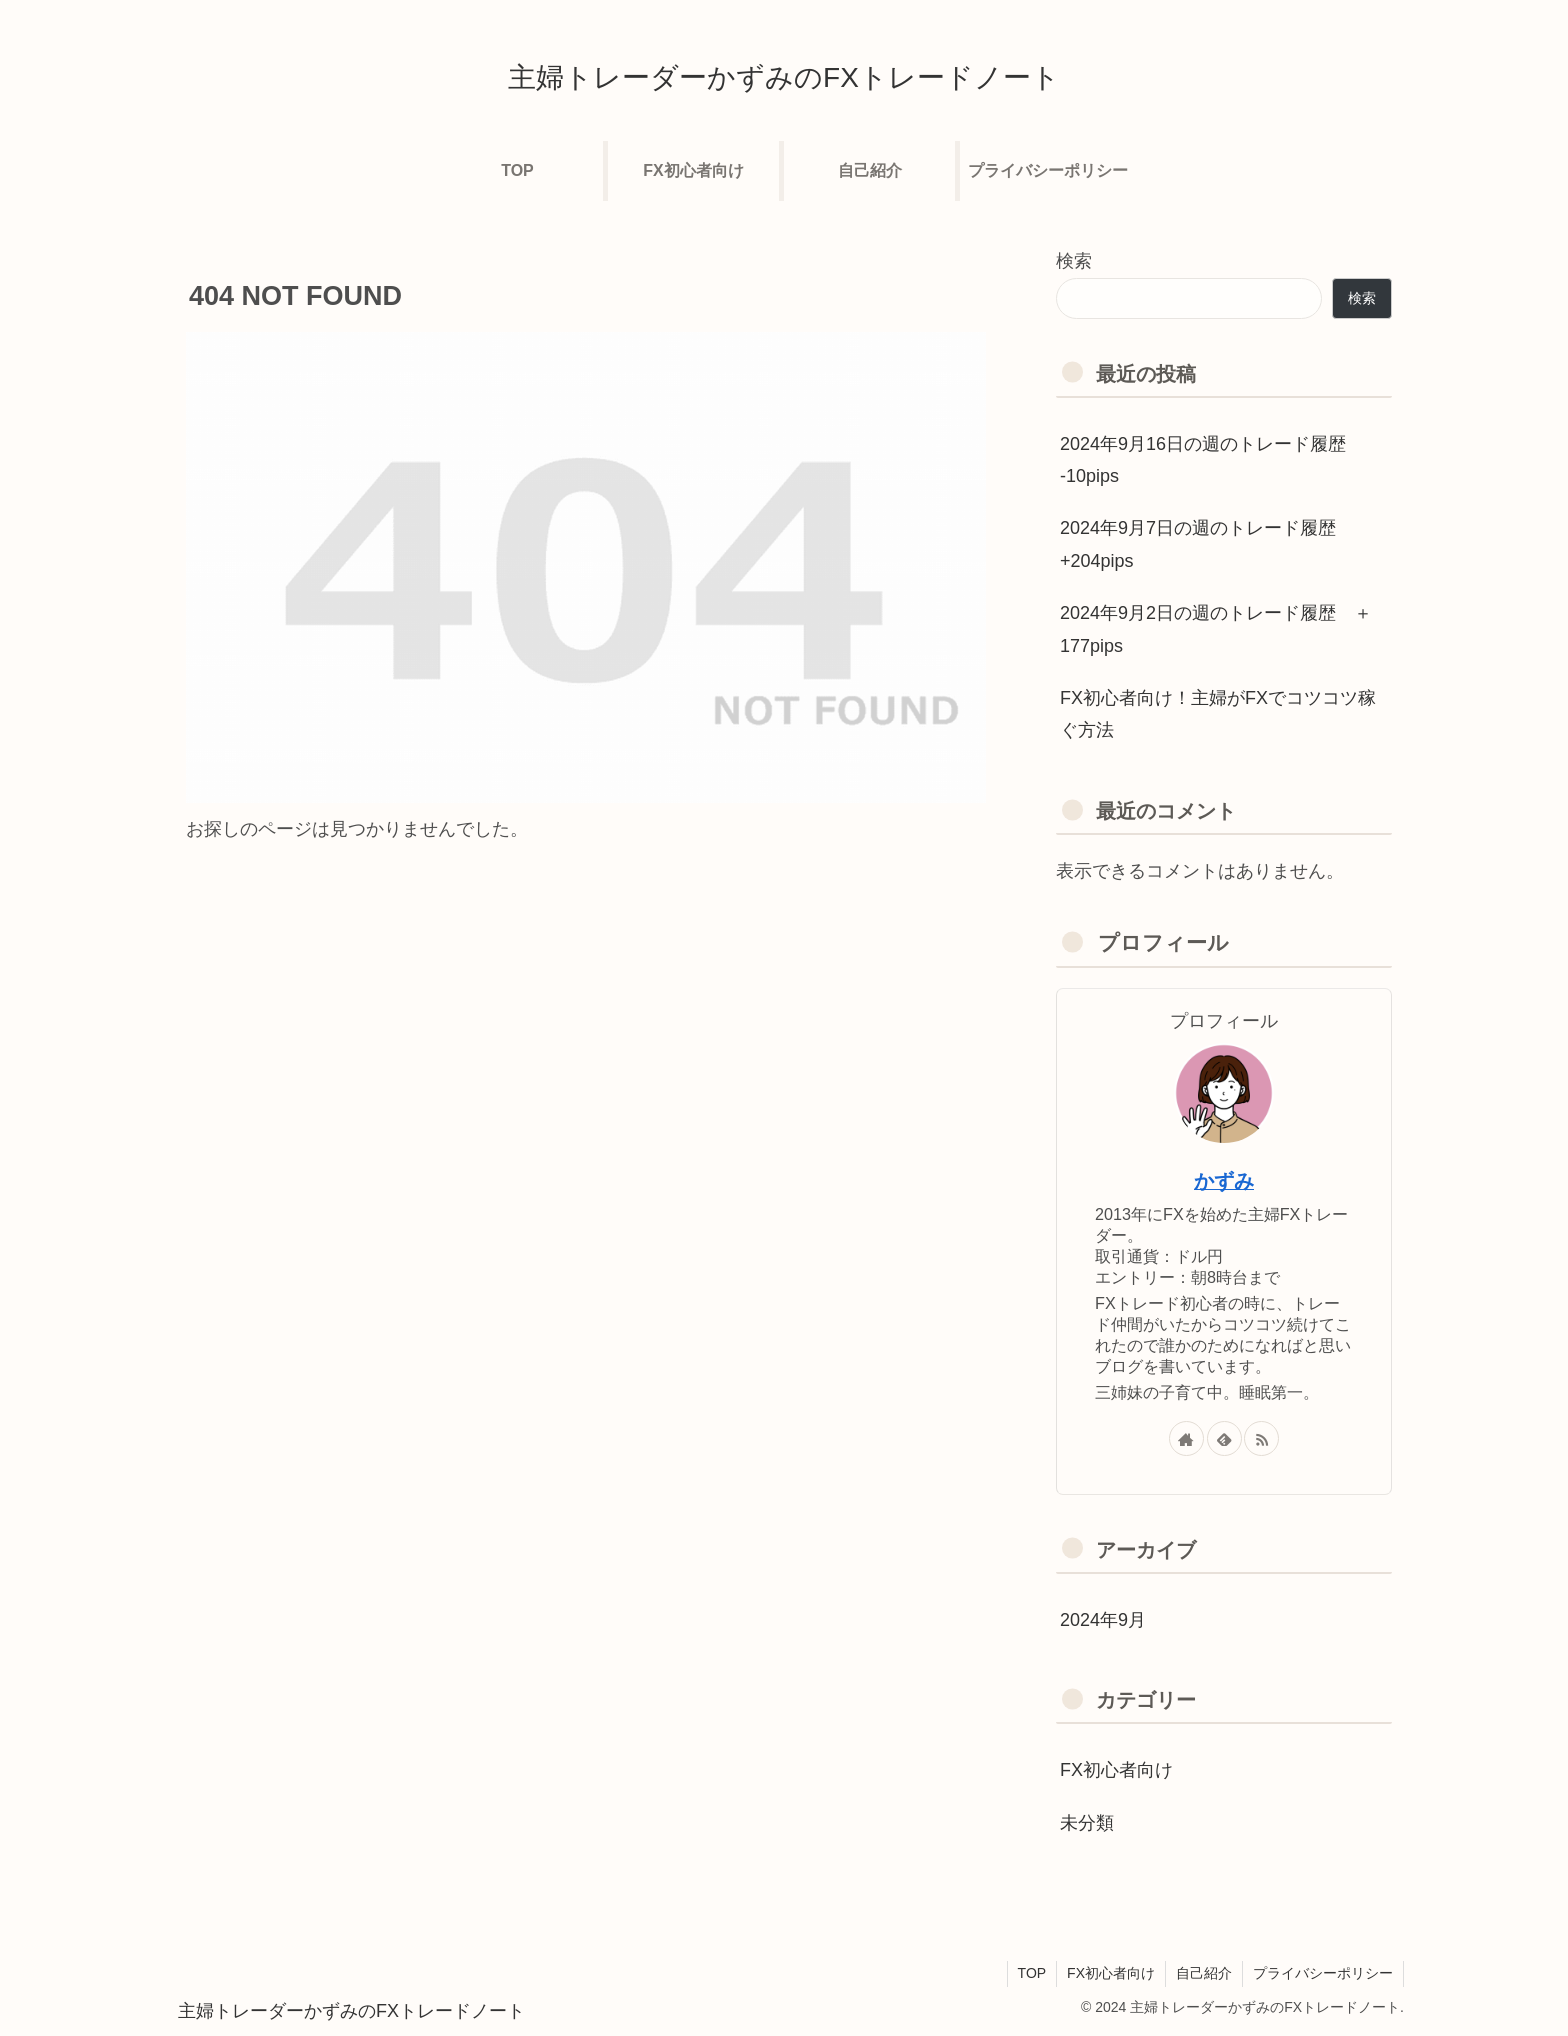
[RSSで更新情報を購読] (1261, 1438)
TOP (1032, 1973)
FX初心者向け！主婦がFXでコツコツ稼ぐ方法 (1218, 714)
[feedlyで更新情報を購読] (1224, 1438)
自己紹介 (1204, 1973)
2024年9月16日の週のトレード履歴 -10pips (1203, 460)
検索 (1074, 261)
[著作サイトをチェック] (1186, 1438)
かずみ (1224, 1181)
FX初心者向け (1111, 1973)
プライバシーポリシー (1323, 1973)
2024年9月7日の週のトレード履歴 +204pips (1198, 544)
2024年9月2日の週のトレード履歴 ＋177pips (1216, 629)
